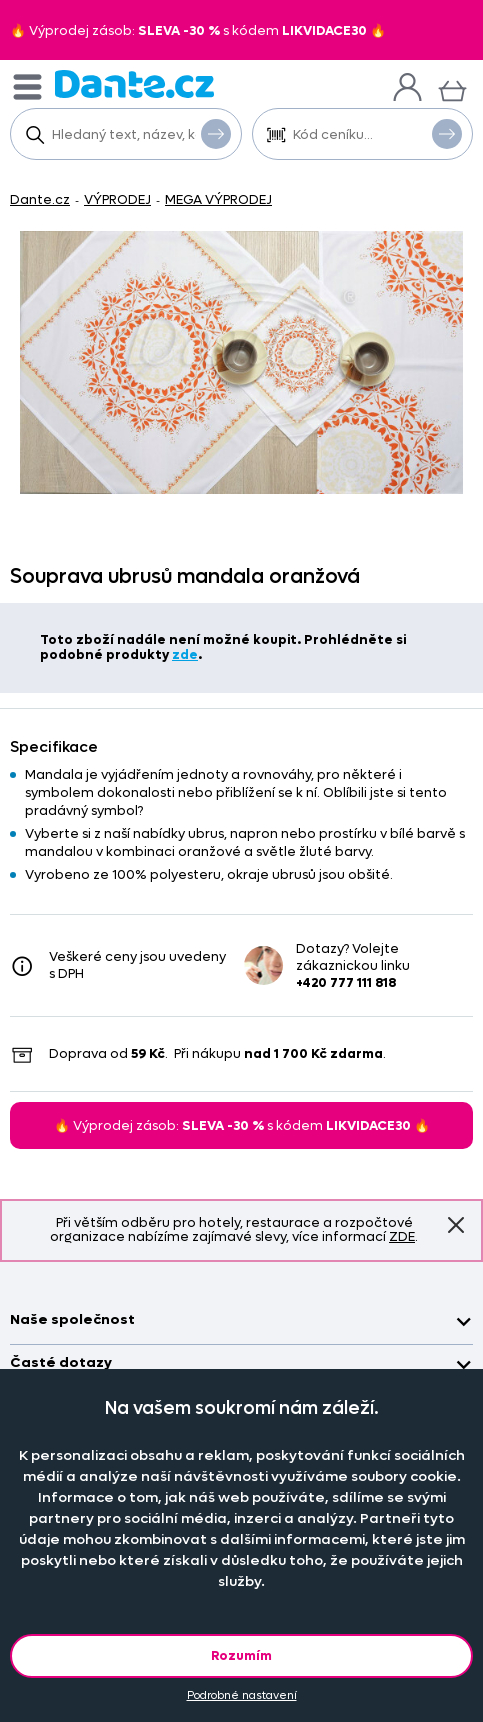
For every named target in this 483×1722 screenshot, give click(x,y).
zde (185, 654)
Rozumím (241, 1655)
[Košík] (452, 88)
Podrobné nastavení (242, 1695)
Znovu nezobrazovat (456, 1225)
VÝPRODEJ (117, 199)
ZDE (402, 1236)
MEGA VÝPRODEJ (218, 199)
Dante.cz (40, 199)
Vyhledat (216, 133)
